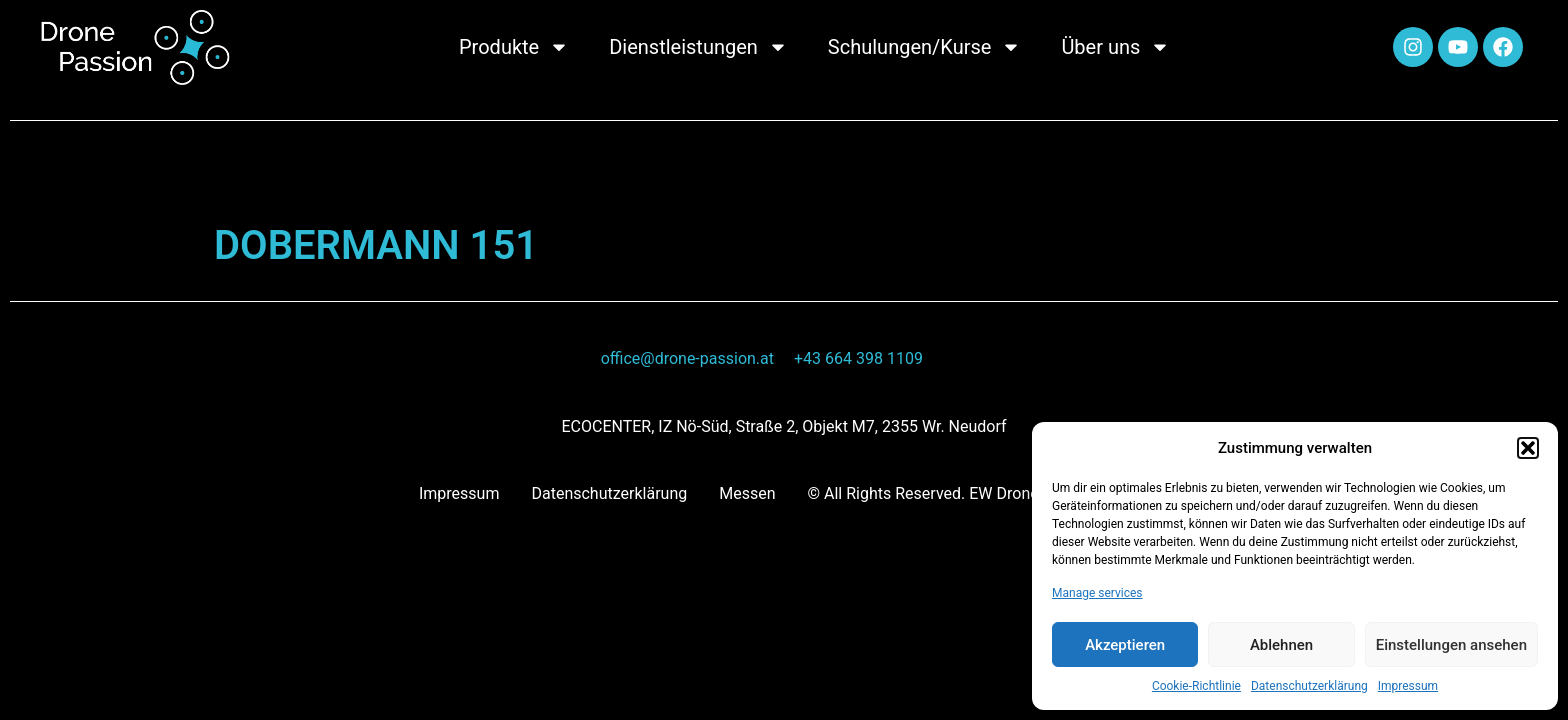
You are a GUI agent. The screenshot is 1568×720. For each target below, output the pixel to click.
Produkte (514, 47)
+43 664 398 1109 (858, 358)
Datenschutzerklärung (1309, 686)
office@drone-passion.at (687, 358)
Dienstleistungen (698, 47)
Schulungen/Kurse (925, 47)
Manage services (1097, 593)
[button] (1528, 448)
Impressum (1408, 686)
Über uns (1115, 47)
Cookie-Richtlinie (1196, 686)
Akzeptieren (1125, 645)
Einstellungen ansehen (1451, 645)
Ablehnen (1281, 645)
